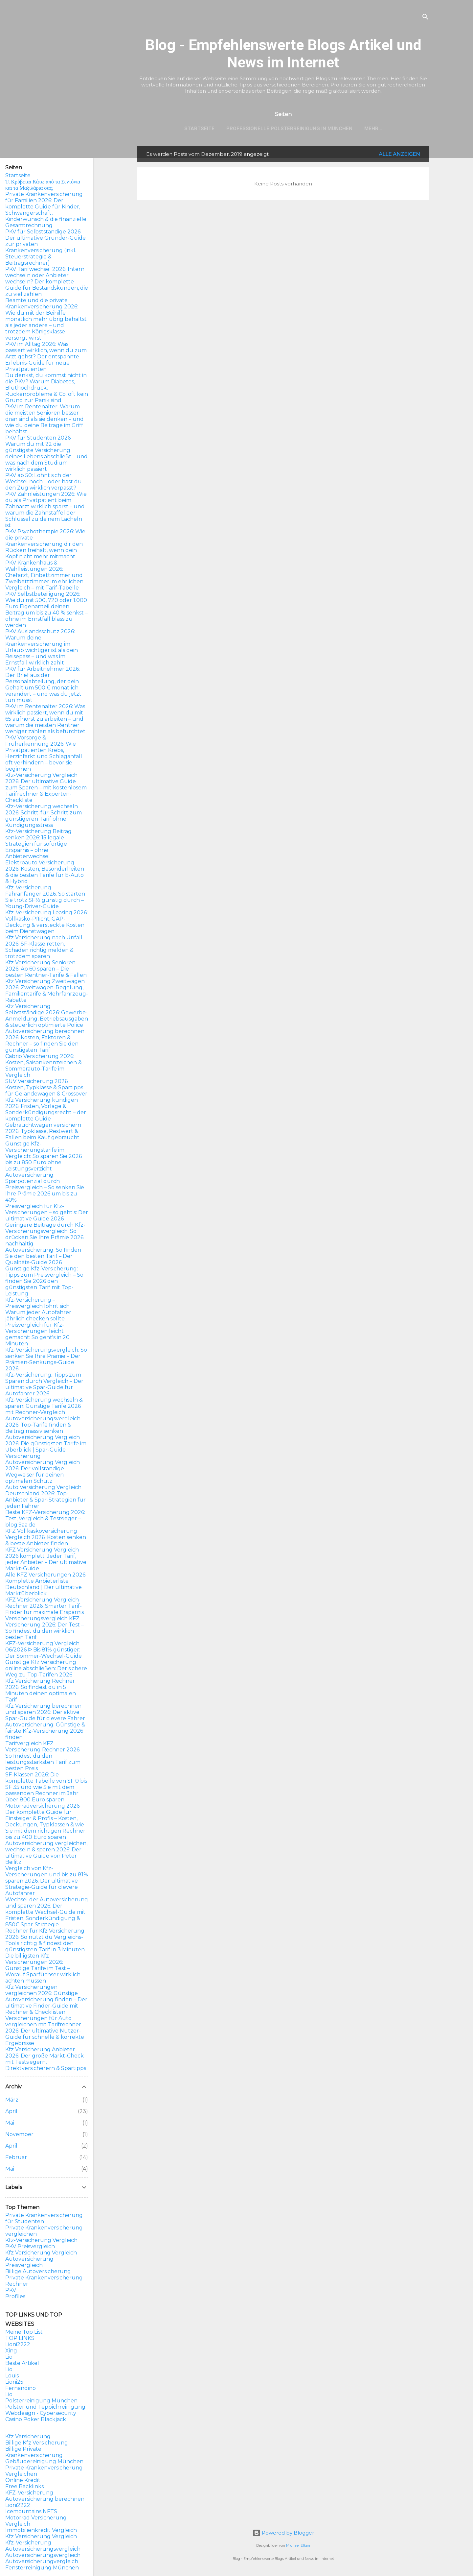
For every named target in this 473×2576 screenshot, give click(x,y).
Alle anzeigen (399, 154)
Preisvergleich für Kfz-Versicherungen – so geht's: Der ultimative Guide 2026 (46, 1212)
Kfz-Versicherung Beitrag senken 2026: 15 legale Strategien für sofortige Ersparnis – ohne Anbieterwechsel (38, 843)
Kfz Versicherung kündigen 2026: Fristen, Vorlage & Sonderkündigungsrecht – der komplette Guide (45, 1109)
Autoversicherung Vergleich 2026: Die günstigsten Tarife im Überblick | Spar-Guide (45, 1443)
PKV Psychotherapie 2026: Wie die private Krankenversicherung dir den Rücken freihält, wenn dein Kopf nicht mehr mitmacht (45, 544)
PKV (10, 2290)
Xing (11, 2350)
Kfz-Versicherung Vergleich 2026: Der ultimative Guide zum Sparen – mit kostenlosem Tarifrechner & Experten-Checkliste (46, 787)
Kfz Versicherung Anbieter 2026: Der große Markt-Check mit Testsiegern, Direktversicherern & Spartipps (45, 2058)
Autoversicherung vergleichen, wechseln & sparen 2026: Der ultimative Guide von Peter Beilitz (46, 1852)
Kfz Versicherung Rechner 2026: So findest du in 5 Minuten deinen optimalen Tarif (40, 1690)
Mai (9, 2123)
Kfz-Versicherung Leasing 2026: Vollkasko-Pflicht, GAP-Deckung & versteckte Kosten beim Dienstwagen (46, 921)
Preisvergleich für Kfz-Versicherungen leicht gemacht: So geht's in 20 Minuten (37, 1334)
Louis (12, 2375)
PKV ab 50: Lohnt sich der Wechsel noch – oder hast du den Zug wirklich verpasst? (43, 481)
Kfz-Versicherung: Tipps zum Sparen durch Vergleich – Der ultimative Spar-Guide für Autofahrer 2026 (44, 1384)
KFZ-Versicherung (29, 2493)
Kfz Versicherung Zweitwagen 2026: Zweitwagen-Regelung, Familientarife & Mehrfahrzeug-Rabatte (46, 990)
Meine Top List (24, 2332)
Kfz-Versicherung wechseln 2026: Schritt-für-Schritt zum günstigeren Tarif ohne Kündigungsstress (43, 815)
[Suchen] (425, 18)
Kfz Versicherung (28, 2436)
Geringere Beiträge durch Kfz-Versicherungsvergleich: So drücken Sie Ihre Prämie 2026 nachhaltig (45, 1234)
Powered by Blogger (283, 2533)
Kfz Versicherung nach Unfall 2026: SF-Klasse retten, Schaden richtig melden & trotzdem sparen (43, 946)
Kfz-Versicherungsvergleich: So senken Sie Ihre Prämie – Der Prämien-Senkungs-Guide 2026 (46, 1359)
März (11, 2100)
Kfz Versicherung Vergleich (41, 2253)
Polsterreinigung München (41, 2400)
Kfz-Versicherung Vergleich (41, 2240)
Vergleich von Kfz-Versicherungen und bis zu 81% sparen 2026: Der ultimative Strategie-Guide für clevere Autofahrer (46, 1880)
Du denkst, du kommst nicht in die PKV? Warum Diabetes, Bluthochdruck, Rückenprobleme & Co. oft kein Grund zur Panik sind (46, 387)
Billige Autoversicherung (38, 2271)
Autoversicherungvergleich (41, 2561)
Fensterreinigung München (42, 2567)
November (19, 2134)
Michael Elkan (298, 2545)
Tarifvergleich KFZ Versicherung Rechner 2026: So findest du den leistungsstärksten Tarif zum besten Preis (42, 1755)
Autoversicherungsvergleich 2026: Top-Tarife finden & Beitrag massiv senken (42, 1424)
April (11, 2111)
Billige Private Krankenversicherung (34, 2452)
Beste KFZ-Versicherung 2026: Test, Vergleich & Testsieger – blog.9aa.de (45, 1518)
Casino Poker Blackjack (35, 2419)
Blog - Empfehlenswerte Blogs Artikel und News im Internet (283, 53)
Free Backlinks (24, 2486)
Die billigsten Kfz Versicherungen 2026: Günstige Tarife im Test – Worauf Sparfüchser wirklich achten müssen (42, 1968)
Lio (8, 2357)
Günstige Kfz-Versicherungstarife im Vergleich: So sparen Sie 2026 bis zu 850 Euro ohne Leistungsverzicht (43, 1156)
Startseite (199, 129)
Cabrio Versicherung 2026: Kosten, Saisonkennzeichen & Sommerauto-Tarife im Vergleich (43, 1065)
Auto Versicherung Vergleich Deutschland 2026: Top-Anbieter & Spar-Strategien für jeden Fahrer (45, 1496)
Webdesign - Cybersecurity (40, 2413)
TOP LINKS (19, 2338)
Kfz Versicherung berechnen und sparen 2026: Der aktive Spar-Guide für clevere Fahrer (45, 1712)
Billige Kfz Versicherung (36, 2443)
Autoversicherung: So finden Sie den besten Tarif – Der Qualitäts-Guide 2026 (43, 1256)
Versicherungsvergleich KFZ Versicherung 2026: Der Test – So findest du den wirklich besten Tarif (44, 1627)
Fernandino (20, 2388)
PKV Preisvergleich (30, 2246)
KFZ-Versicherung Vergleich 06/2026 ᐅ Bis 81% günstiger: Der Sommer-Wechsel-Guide (43, 1649)
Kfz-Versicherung (28, 2543)
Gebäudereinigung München (44, 2461)
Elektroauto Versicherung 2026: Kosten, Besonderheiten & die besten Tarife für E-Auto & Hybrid (44, 871)
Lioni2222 (17, 2344)
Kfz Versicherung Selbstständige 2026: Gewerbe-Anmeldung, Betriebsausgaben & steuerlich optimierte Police (46, 1015)
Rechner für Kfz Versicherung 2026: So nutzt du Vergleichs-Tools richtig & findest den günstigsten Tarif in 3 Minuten (45, 1940)
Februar (16, 2157)
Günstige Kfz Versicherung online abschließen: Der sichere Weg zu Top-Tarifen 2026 (46, 1668)
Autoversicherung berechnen (44, 2499)
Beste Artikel (22, 2363)
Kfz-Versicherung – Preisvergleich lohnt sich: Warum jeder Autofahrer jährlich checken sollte (38, 1309)
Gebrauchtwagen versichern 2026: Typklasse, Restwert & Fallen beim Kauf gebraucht (43, 1131)
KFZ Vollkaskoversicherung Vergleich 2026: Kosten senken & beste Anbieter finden (45, 1537)
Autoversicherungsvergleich (42, 2549)
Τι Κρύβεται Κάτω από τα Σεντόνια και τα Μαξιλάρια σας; (42, 185)
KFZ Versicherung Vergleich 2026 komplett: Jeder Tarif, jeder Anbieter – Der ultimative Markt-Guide (45, 1559)
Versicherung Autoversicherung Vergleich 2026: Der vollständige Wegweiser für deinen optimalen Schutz (42, 1468)
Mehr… (373, 129)
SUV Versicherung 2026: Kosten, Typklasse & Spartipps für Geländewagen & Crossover (46, 1087)
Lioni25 (14, 2382)
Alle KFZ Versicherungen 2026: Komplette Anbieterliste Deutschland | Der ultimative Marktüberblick (45, 1584)
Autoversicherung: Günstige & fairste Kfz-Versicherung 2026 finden (45, 1730)
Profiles (15, 2296)
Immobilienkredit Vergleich (41, 2530)
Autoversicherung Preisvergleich (29, 2262)
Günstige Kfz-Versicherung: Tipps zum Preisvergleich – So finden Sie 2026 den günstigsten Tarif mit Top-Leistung (44, 1281)
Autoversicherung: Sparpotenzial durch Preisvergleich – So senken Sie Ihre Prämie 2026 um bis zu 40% (44, 1187)
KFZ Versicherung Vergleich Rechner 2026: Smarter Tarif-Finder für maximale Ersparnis (44, 1606)
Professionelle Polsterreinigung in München (289, 129)
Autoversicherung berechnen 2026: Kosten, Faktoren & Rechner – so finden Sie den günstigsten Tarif (44, 1040)
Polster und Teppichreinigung (45, 2407)
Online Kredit (22, 2480)
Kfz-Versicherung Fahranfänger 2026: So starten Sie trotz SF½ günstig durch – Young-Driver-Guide (45, 896)
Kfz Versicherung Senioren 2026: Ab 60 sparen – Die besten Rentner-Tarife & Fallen (46, 968)
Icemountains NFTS (31, 2511)
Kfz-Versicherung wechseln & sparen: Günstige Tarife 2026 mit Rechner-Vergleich (44, 1406)
